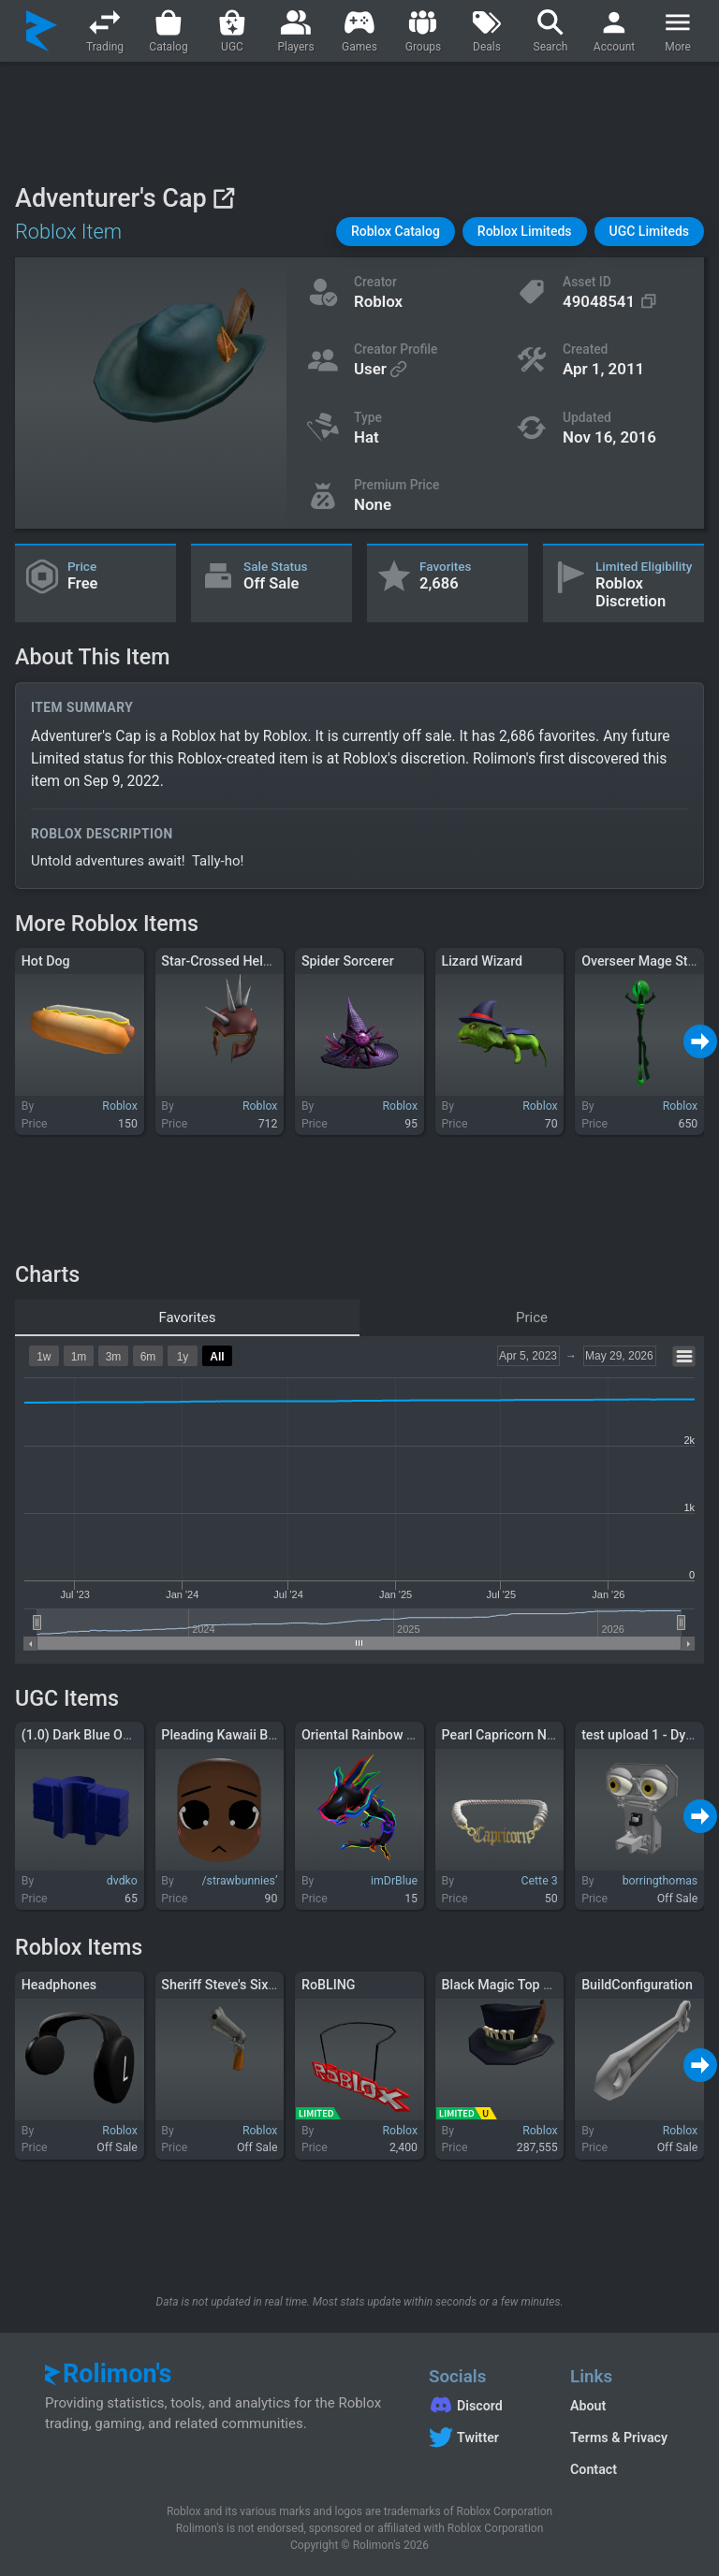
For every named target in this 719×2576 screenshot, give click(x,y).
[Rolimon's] (41, 30)
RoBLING (328, 1984)
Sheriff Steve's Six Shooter (239, 1984)
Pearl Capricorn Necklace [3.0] (532, 1734)
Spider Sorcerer (347, 960)
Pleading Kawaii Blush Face (243, 1734)
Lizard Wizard (482, 960)
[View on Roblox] (223, 197)
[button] (395, 231)
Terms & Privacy (619, 2437)
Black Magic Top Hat (503, 1984)
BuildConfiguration (637, 1984)
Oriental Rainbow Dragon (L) (385, 1734)
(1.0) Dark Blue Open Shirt (99, 1734)
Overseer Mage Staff (642, 960)
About (588, 2405)
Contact (593, 2469)
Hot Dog (46, 960)
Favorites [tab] (186, 1317)
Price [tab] (532, 1317)
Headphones (59, 1984)
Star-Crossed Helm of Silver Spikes (265, 960)
